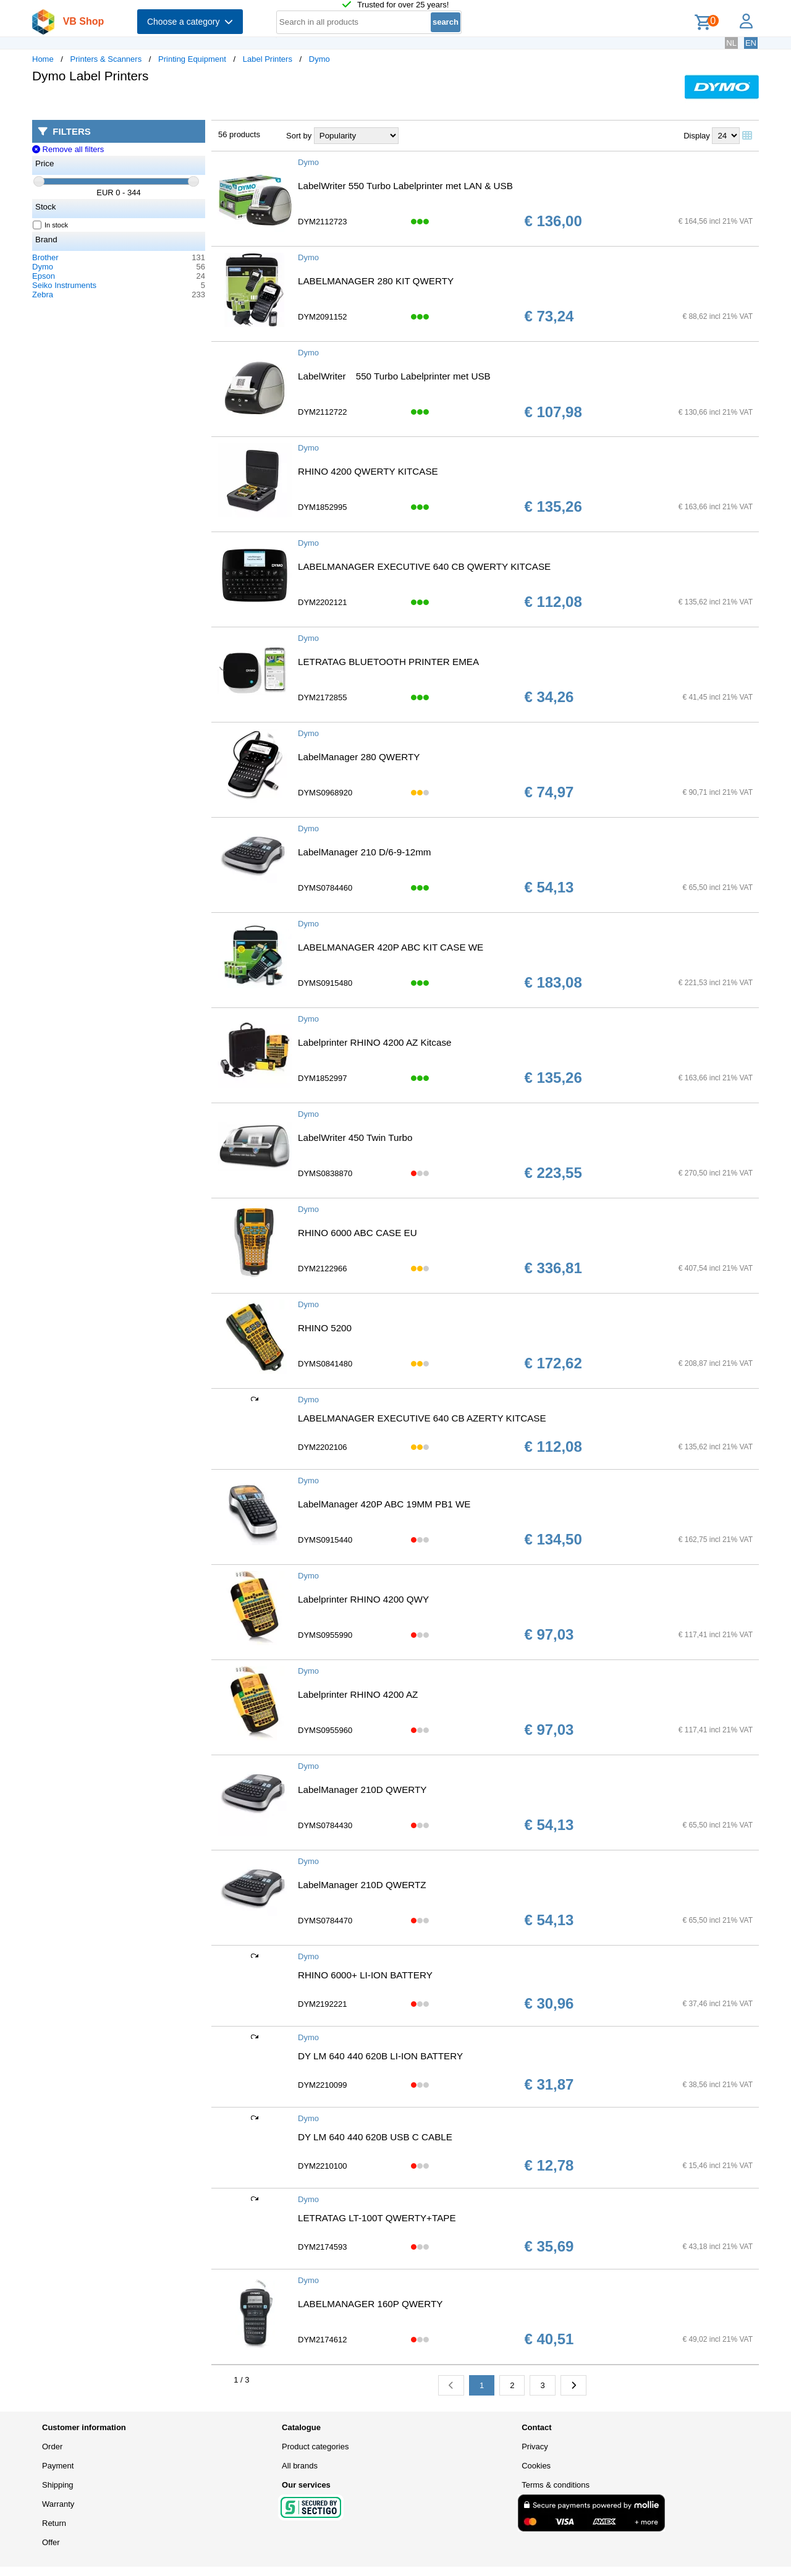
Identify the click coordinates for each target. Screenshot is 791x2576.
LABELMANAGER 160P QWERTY (370, 2303)
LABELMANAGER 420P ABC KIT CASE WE (390, 947)
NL (731, 43)
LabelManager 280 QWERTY (359, 757)
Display (696, 135)
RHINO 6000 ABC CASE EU (357, 1232)
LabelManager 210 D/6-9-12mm (364, 852)
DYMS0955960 (325, 1730)
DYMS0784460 (325, 887)
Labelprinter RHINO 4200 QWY (363, 1599)
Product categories (315, 2446)
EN (750, 43)
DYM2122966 (322, 1268)
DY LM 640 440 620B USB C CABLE (375, 2137)
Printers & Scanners (106, 59)
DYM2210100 (322, 2166)
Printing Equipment (192, 59)
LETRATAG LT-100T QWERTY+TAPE (377, 2218)
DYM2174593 (322, 2247)
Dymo (319, 59)
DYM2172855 (322, 697)
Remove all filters (68, 149)
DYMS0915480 (325, 983)
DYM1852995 (322, 507)
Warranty (58, 2504)
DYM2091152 (322, 316)
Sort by (298, 135)
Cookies (536, 2465)
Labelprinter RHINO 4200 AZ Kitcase (374, 1042)
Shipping (58, 2484)
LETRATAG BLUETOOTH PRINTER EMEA (388, 661)
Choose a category (190, 22)
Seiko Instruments (64, 285)
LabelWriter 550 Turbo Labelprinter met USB (394, 376)
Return (54, 2523)
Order (52, 2446)
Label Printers (267, 59)
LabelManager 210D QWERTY (362, 1789)
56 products (239, 134)
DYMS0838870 (325, 1173)
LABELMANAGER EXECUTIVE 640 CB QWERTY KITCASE (424, 566)
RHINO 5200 (325, 1328)
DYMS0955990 (325, 1635)
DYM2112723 (322, 221)
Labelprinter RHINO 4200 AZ (358, 1694)
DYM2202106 (322, 1447)
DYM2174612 (322, 2339)
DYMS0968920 (325, 792)
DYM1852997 (322, 1078)
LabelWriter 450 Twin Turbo (355, 1137)
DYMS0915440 (325, 1539)
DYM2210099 (322, 2085)
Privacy (535, 2446)
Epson (43, 276)
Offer (51, 2542)
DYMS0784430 (325, 1825)
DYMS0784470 (325, 1920)
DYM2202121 (322, 602)
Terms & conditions (556, 2484)
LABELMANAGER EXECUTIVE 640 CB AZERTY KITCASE (422, 1418)
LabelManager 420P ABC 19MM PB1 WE (384, 1504)
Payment (58, 2465)
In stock (50, 225)
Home (43, 59)
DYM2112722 (322, 412)
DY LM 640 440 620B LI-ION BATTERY (380, 2056)
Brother (45, 257)
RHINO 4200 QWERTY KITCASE (368, 471)
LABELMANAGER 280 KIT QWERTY (376, 281)
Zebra (42, 294)
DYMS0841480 (325, 1363)
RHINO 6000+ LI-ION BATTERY (365, 1975)
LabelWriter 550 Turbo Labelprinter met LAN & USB (405, 185)
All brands (300, 2465)
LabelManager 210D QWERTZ (362, 1884)
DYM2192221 (322, 2004)
